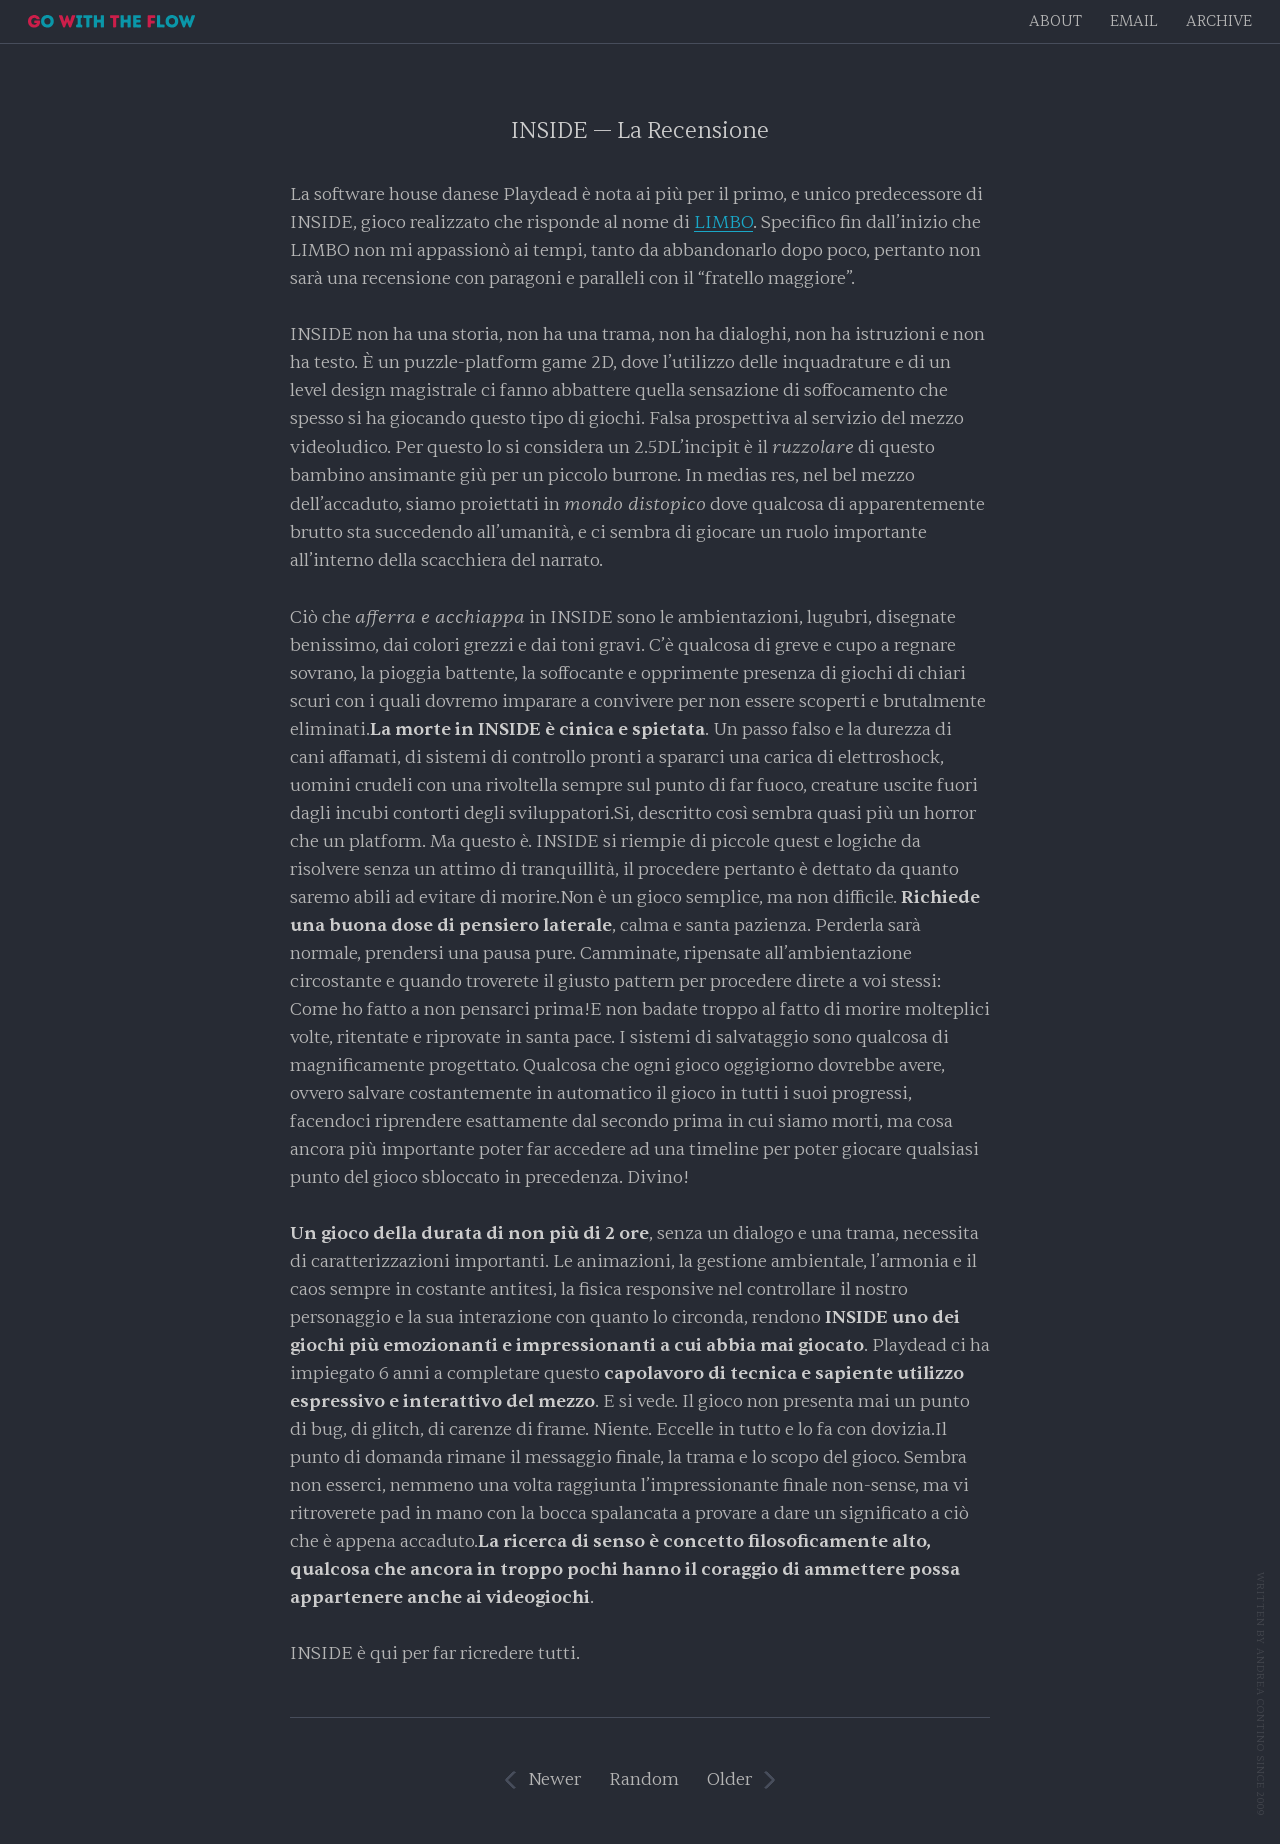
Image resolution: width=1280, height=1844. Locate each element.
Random (644, 1779)
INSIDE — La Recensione (640, 130)
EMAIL (1134, 21)
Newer (554, 1779)
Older (729, 1779)
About (1055, 21)
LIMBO (723, 222)
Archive (1219, 21)
